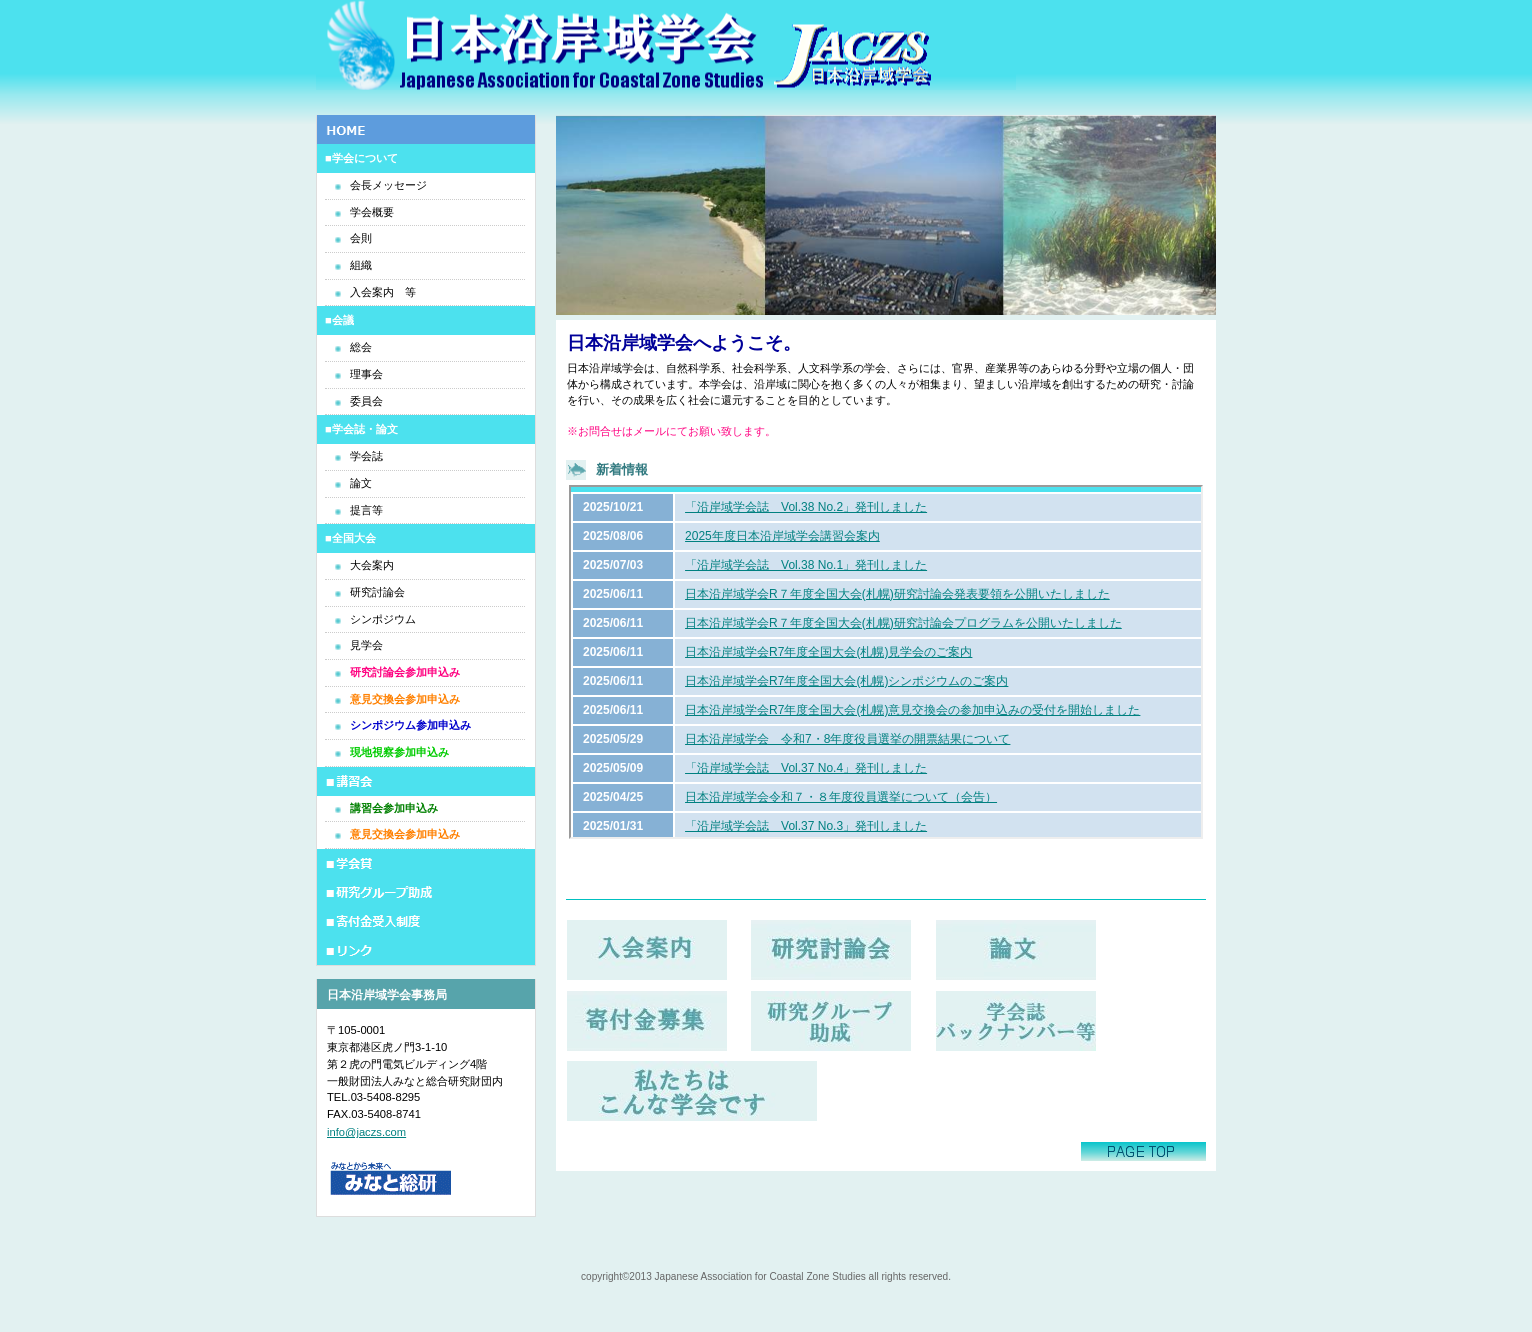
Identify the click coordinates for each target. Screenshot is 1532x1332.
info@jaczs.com (366, 1132)
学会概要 (372, 212)
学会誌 (366, 456)
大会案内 (372, 565)
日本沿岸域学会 (666, 47)
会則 (361, 238)
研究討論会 (377, 592)
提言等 (366, 510)
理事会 (366, 374)
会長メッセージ (388, 185)
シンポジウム (383, 619)
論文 (361, 483)
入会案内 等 (383, 292)
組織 (361, 265)
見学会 (366, 645)
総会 (361, 347)
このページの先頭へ (1143, 1151)
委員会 (366, 401)
